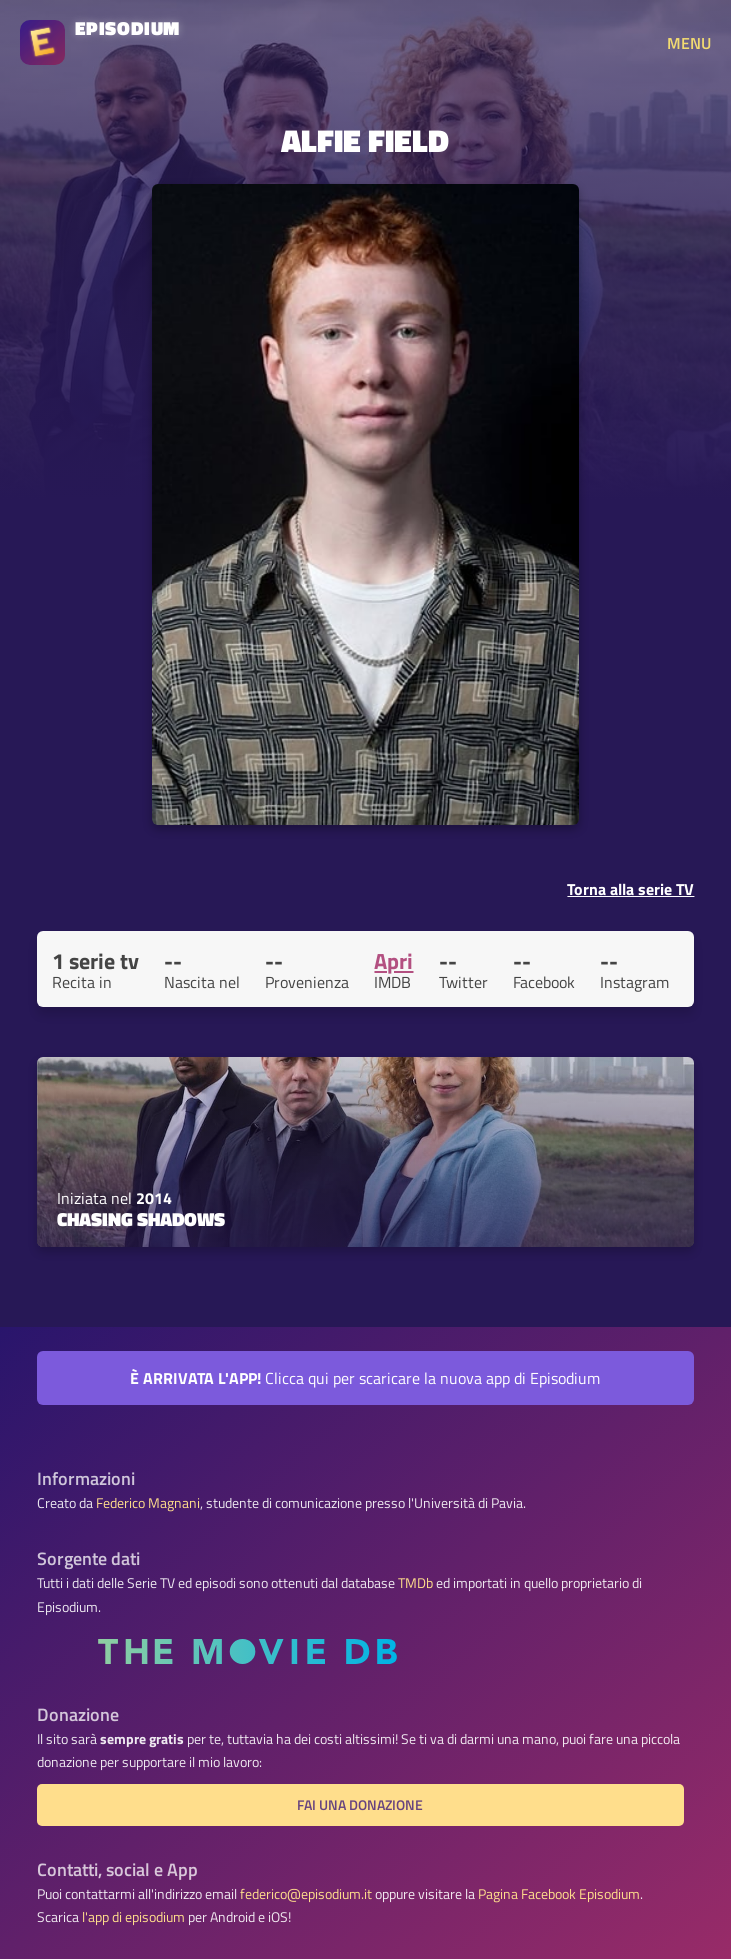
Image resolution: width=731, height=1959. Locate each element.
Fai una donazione (360, 1805)
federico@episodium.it (306, 1894)
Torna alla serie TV (630, 889)
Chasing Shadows (141, 1219)
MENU (689, 43)
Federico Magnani (148, 1503)
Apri (393, 961)
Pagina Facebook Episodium (559, 1894)
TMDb (415, 1583)
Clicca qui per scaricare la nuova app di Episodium (365, 1378)
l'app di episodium (133, 1917)
